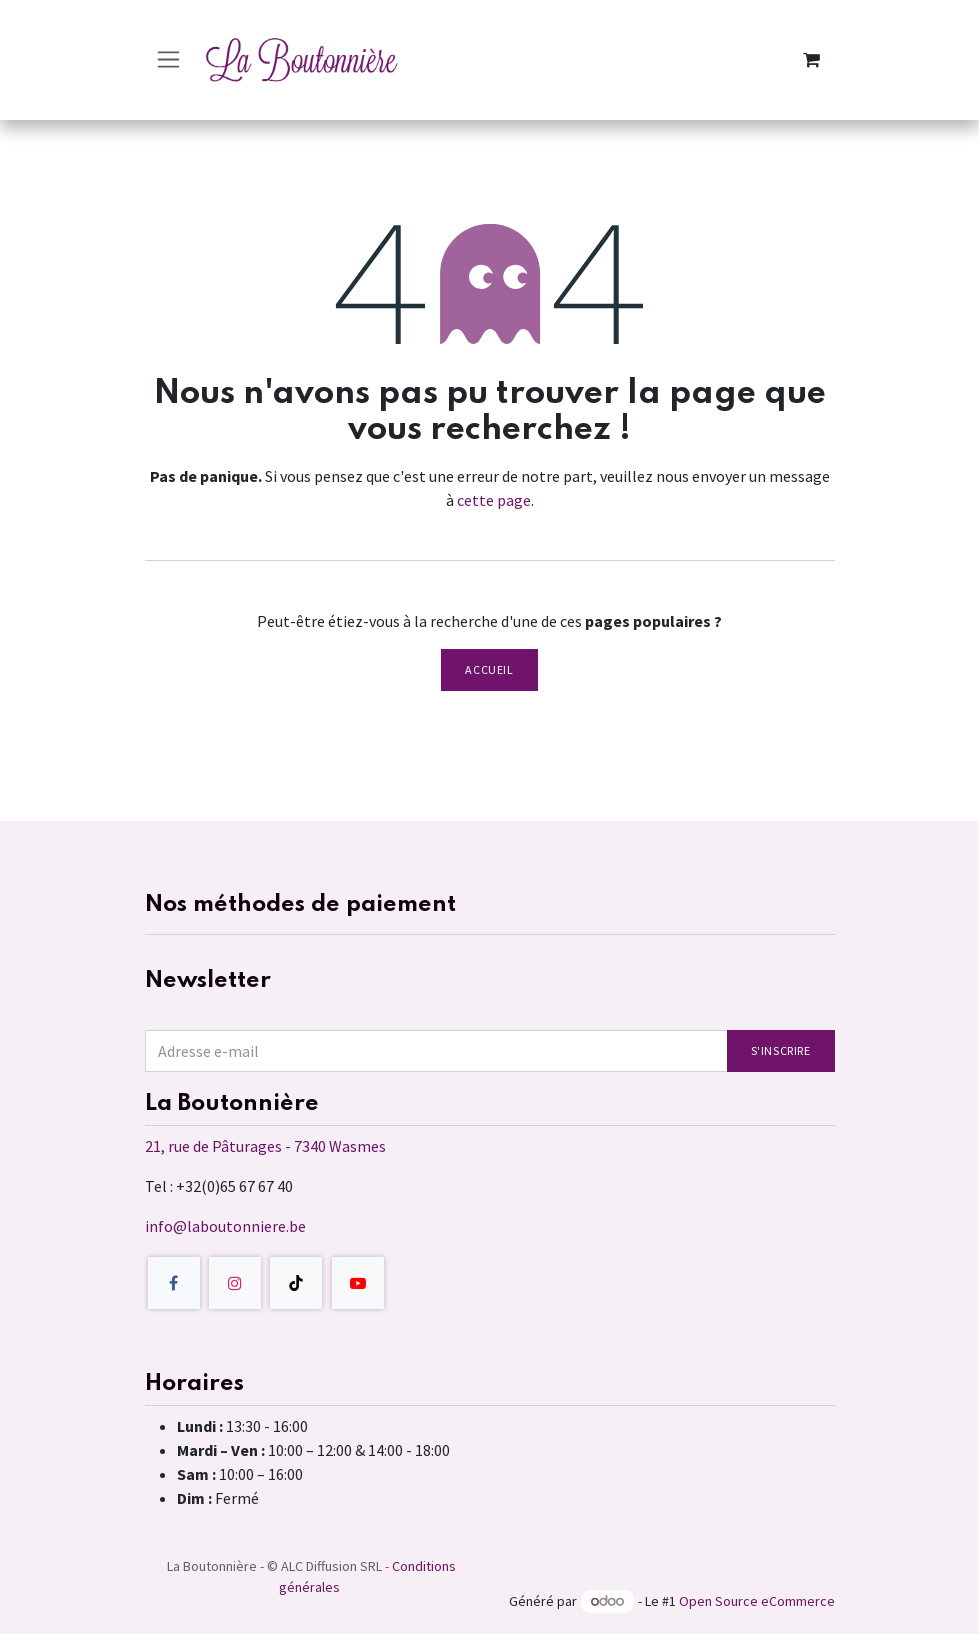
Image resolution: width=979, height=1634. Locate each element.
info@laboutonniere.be (225, 1226)
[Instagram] (235, 1283)
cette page (494, 500)
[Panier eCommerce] (812, 60)
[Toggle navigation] (168, 59)
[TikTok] (296, 1283)
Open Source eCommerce (757, 1601)
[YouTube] (358, 1283)
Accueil (489, 669)
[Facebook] (174, 1283)
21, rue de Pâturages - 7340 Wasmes (265, 1146)
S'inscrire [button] (781, 1050)
